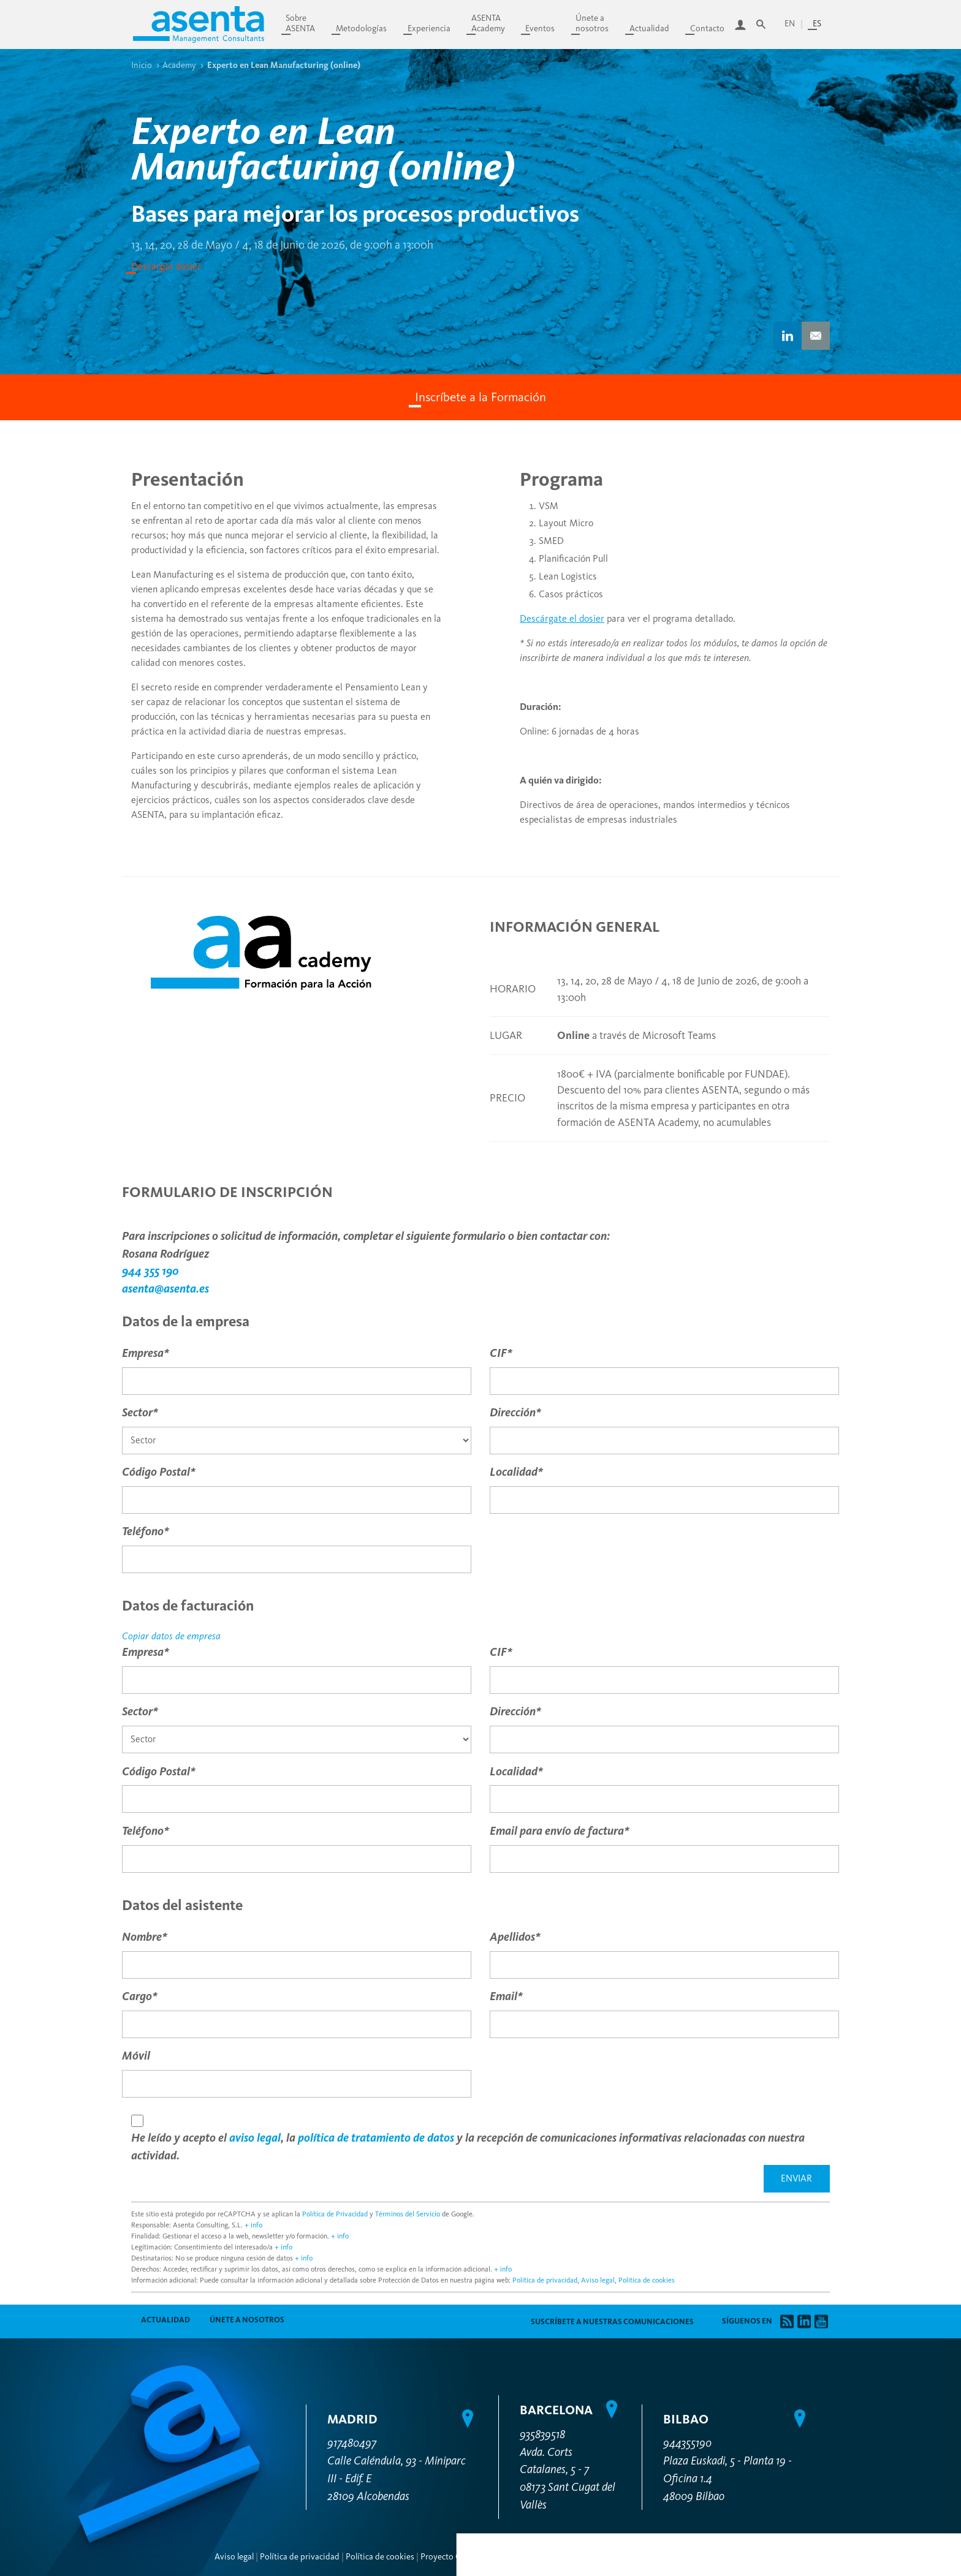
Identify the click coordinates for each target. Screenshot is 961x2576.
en (789, 23)
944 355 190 (150, 1271)
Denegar (813, 2155)
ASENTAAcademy (488, 23)
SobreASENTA (300, 23)
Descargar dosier (166, 266)
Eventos (540, 28)
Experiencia (429, 28)
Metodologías (361, 28)
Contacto (707, 28)
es (817, 23)
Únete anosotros (592, 23)
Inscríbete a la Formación (480, 397)
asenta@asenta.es (165, 1289)
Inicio (141, 64)
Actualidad (649, 28)
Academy (179, 64)
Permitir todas (814, 2185)
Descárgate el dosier (562, 618)
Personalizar (814, 2121)
